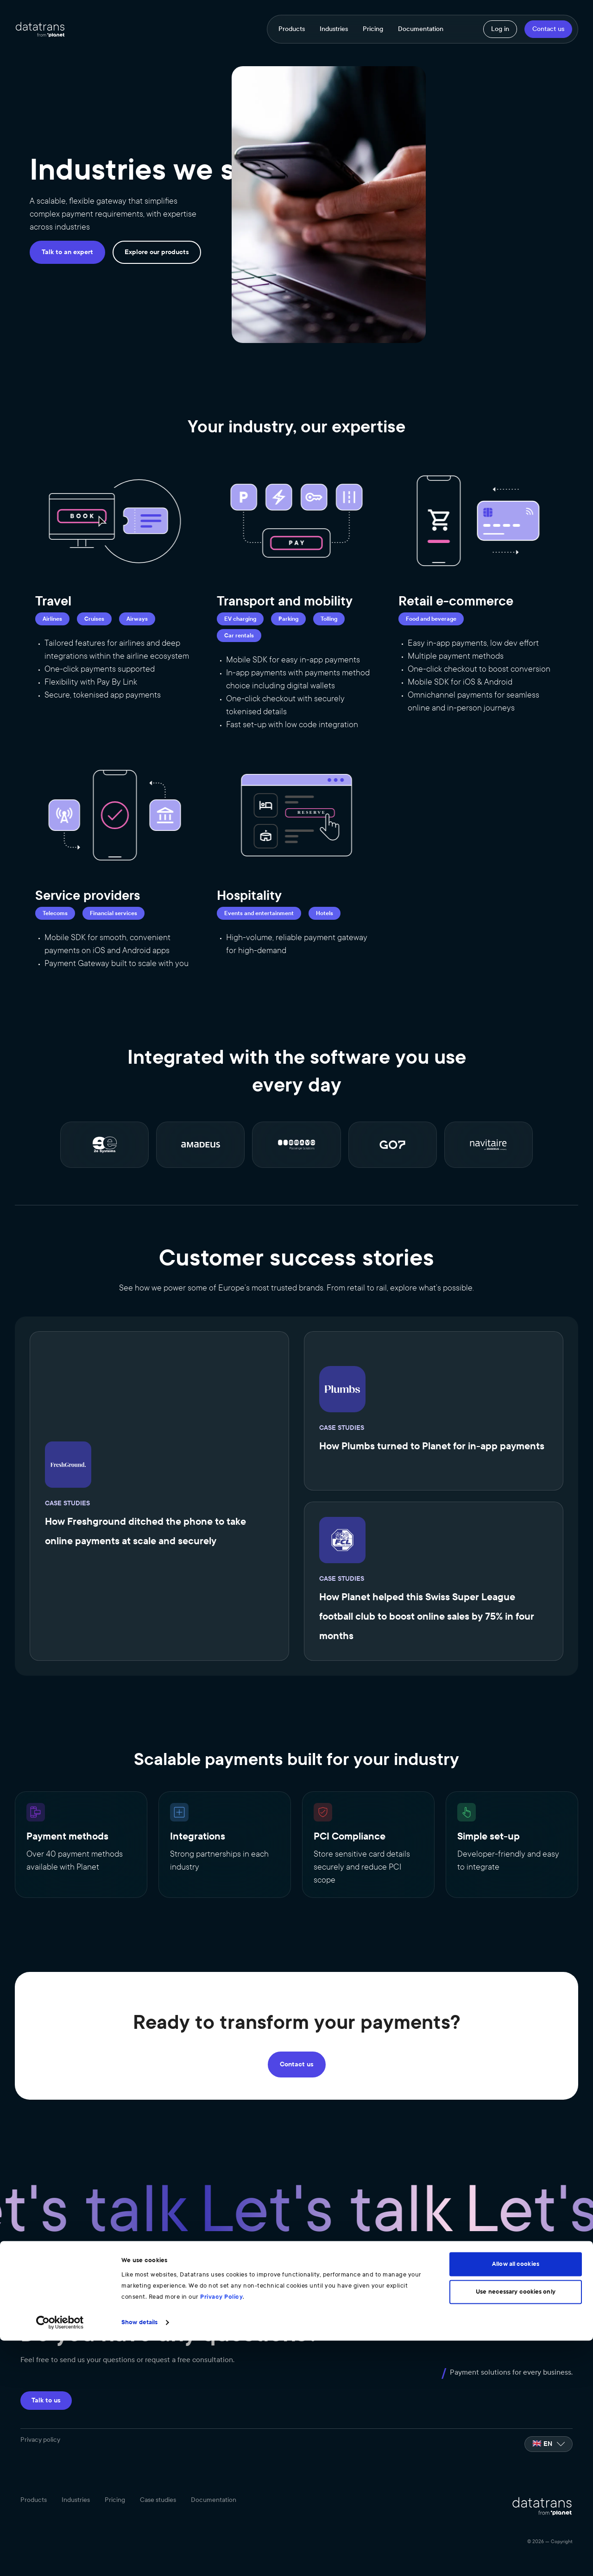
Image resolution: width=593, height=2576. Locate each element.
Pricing (373, 29)
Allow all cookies (515, 2499)
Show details (139, 2558)
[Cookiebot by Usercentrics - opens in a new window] (60, 2558)
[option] (548, 2437)
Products (291, 29)
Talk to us (46, 2393)
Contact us (548, 29)
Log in (500, 29)
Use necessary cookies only (515, 2527)
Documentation (420, 29)
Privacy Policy (221, 2532)
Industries (334, 29)
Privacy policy (40, 2432)
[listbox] (548, 2437)
